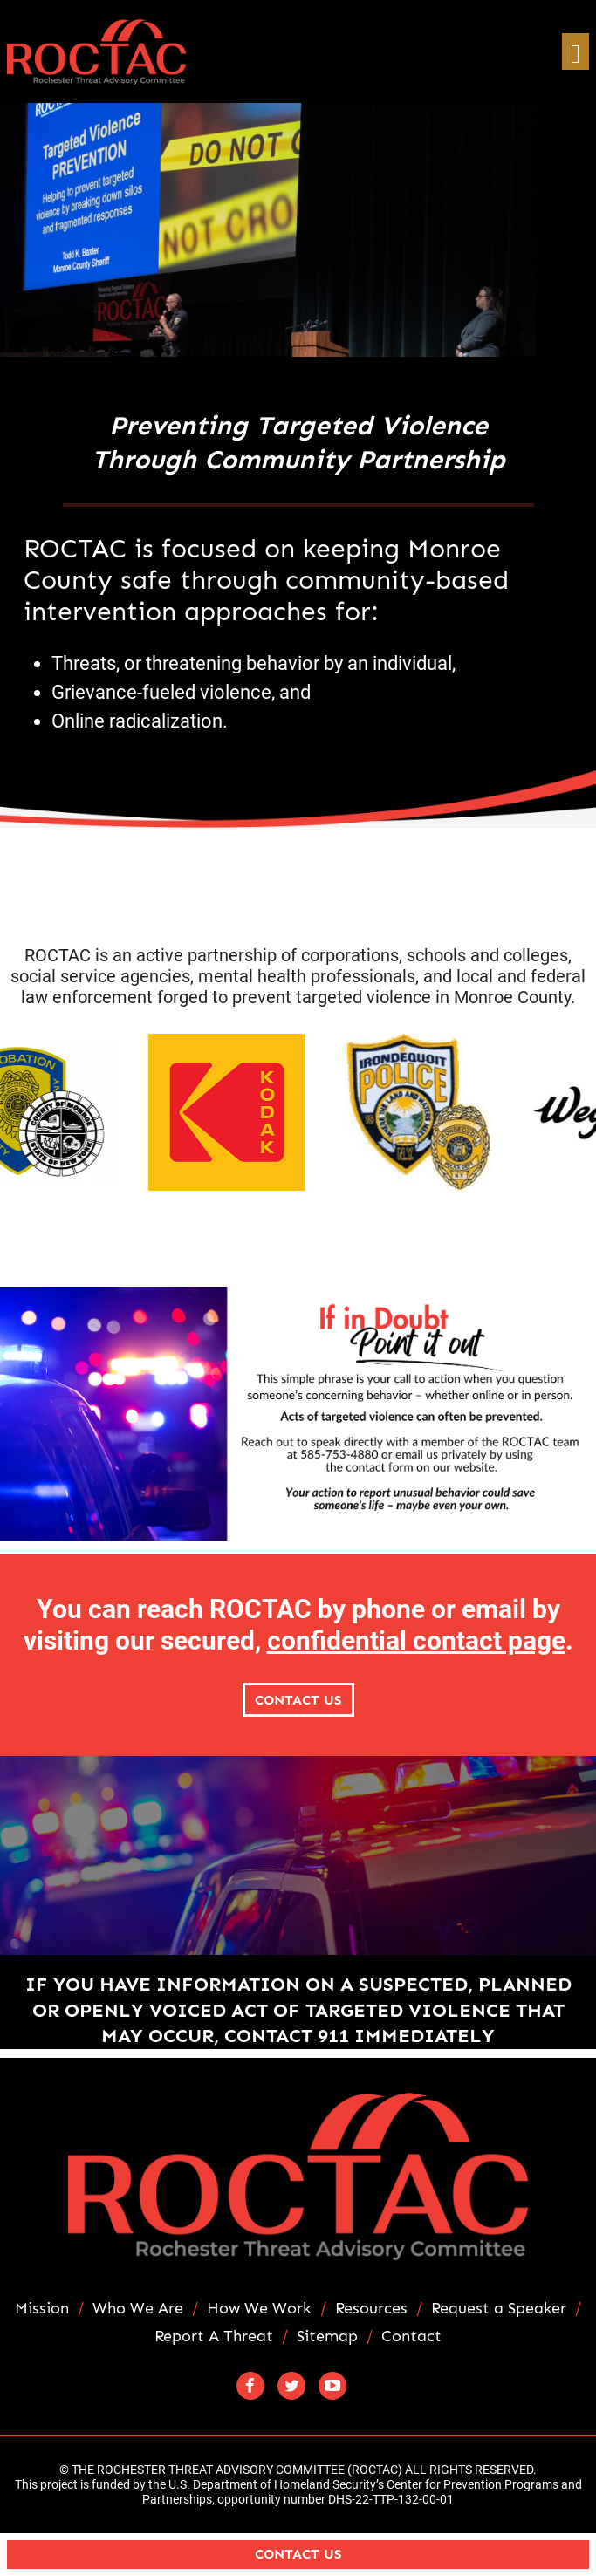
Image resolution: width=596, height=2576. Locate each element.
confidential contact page (416, 1640)
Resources (371, 2308)
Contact (411, 2336)
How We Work (259, 2308)
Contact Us (298, 1699)
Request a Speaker (498, 2308)
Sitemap (327, 2336)
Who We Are (137, 2308)
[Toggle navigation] (575, 52)
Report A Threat (213, 2336)
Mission (42, 2308)
